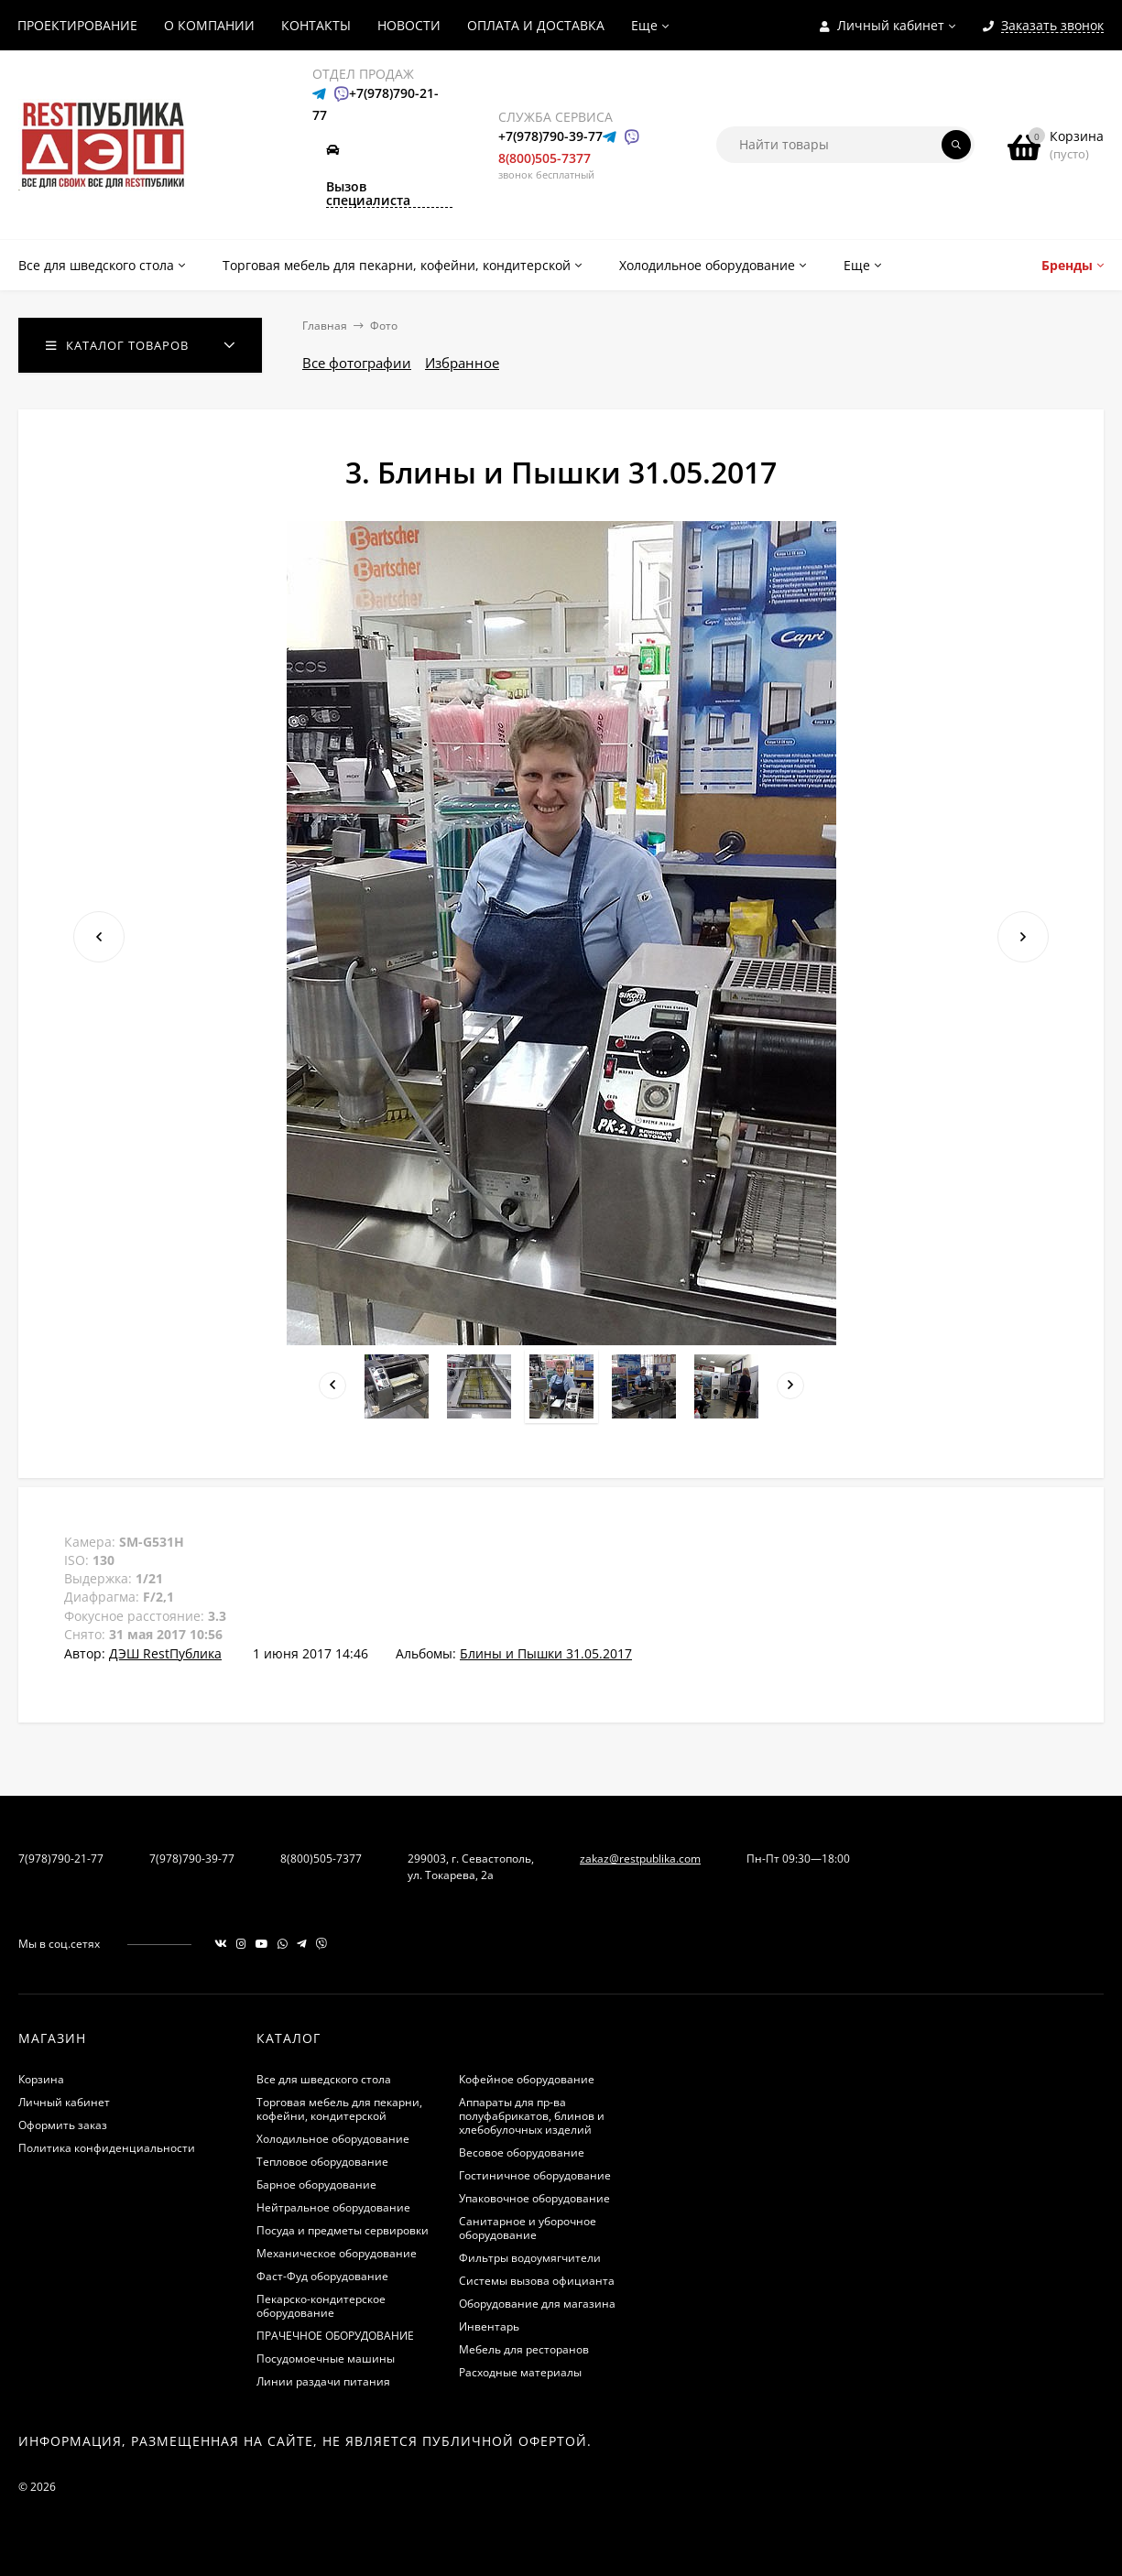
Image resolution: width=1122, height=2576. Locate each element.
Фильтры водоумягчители (530, 2258)
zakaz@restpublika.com (640, 1858)
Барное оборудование (316, 2184)
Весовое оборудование (521, 2152)
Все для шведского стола (323, 2079)
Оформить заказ (62, 2125)
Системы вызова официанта (537, 2280)
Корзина (41, 2079)
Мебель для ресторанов (524, 2349)
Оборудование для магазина (537, 2303)
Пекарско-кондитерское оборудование (321, 2306)
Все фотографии (356, 362)
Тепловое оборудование (322, 2161)
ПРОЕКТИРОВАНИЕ (77, 25)
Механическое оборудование (336, 2253)
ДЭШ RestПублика (165, 1653)
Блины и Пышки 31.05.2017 (546, 1653)
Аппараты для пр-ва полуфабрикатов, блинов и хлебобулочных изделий (532, 2115)
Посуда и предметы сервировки (342, 2230)
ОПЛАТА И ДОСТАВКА (536, 25)
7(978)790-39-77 (191, 1858)
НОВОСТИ (409, 25)
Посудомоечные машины (325, 2358)
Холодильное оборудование (332, 2139)
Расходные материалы (520, 2372)
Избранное (462, 362)
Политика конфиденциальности (106, 2148)
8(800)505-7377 (544, 158)
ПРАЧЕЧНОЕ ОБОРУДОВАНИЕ (335, 2335)
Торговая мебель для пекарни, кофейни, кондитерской (339, 2109)
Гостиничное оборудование (535, 2175)
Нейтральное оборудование (333, 2207)
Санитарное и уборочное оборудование (527, 2228)
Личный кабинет (64, 2102)
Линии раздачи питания (323, 2381)
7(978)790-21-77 (60, 1858)
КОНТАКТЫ (316, 25)
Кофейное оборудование (526, 2079)
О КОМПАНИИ (209, 25)
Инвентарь (489, 2326)
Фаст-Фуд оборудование (322, 2276)
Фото (384, 325)
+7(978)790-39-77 (550, 136)
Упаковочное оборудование (534, 2198)
